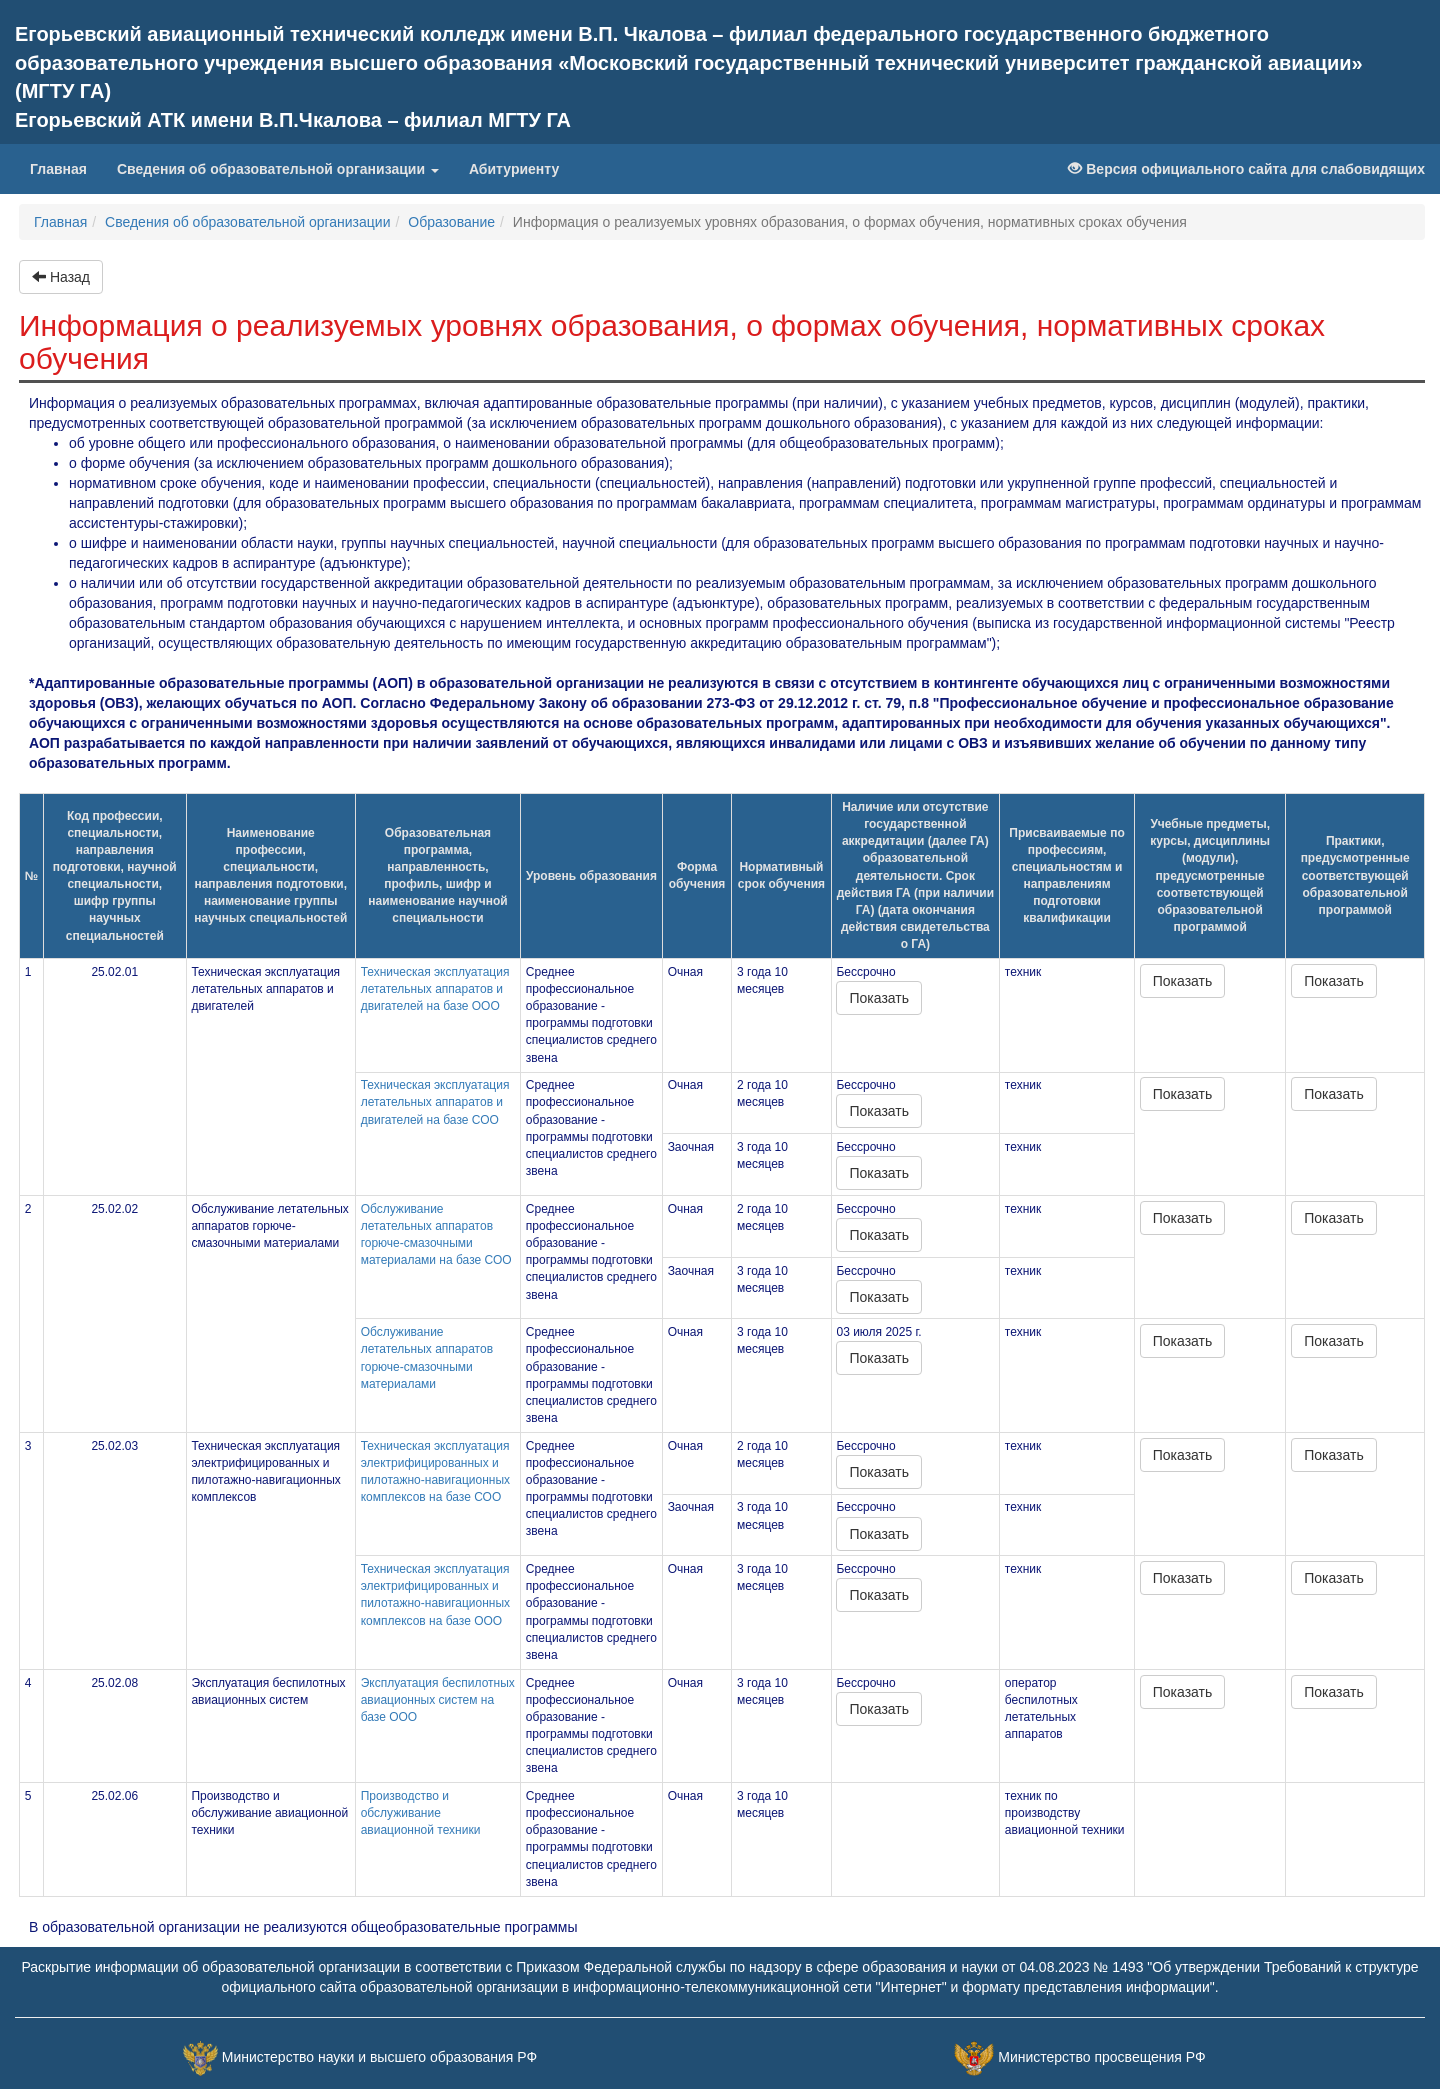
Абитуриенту (514, 169)
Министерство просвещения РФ (1101, 2057)
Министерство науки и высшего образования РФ (379, 2057)
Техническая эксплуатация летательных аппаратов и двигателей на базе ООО (435, 989)
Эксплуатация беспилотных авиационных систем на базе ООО (438, 1700)
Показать (879, 998)
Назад (61, 277)
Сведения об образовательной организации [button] (278, 169)
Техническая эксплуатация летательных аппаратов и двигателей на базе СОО (435, 1102)
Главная (66, 167)
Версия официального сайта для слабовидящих (1246, 169)
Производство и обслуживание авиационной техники (421, 1813)
